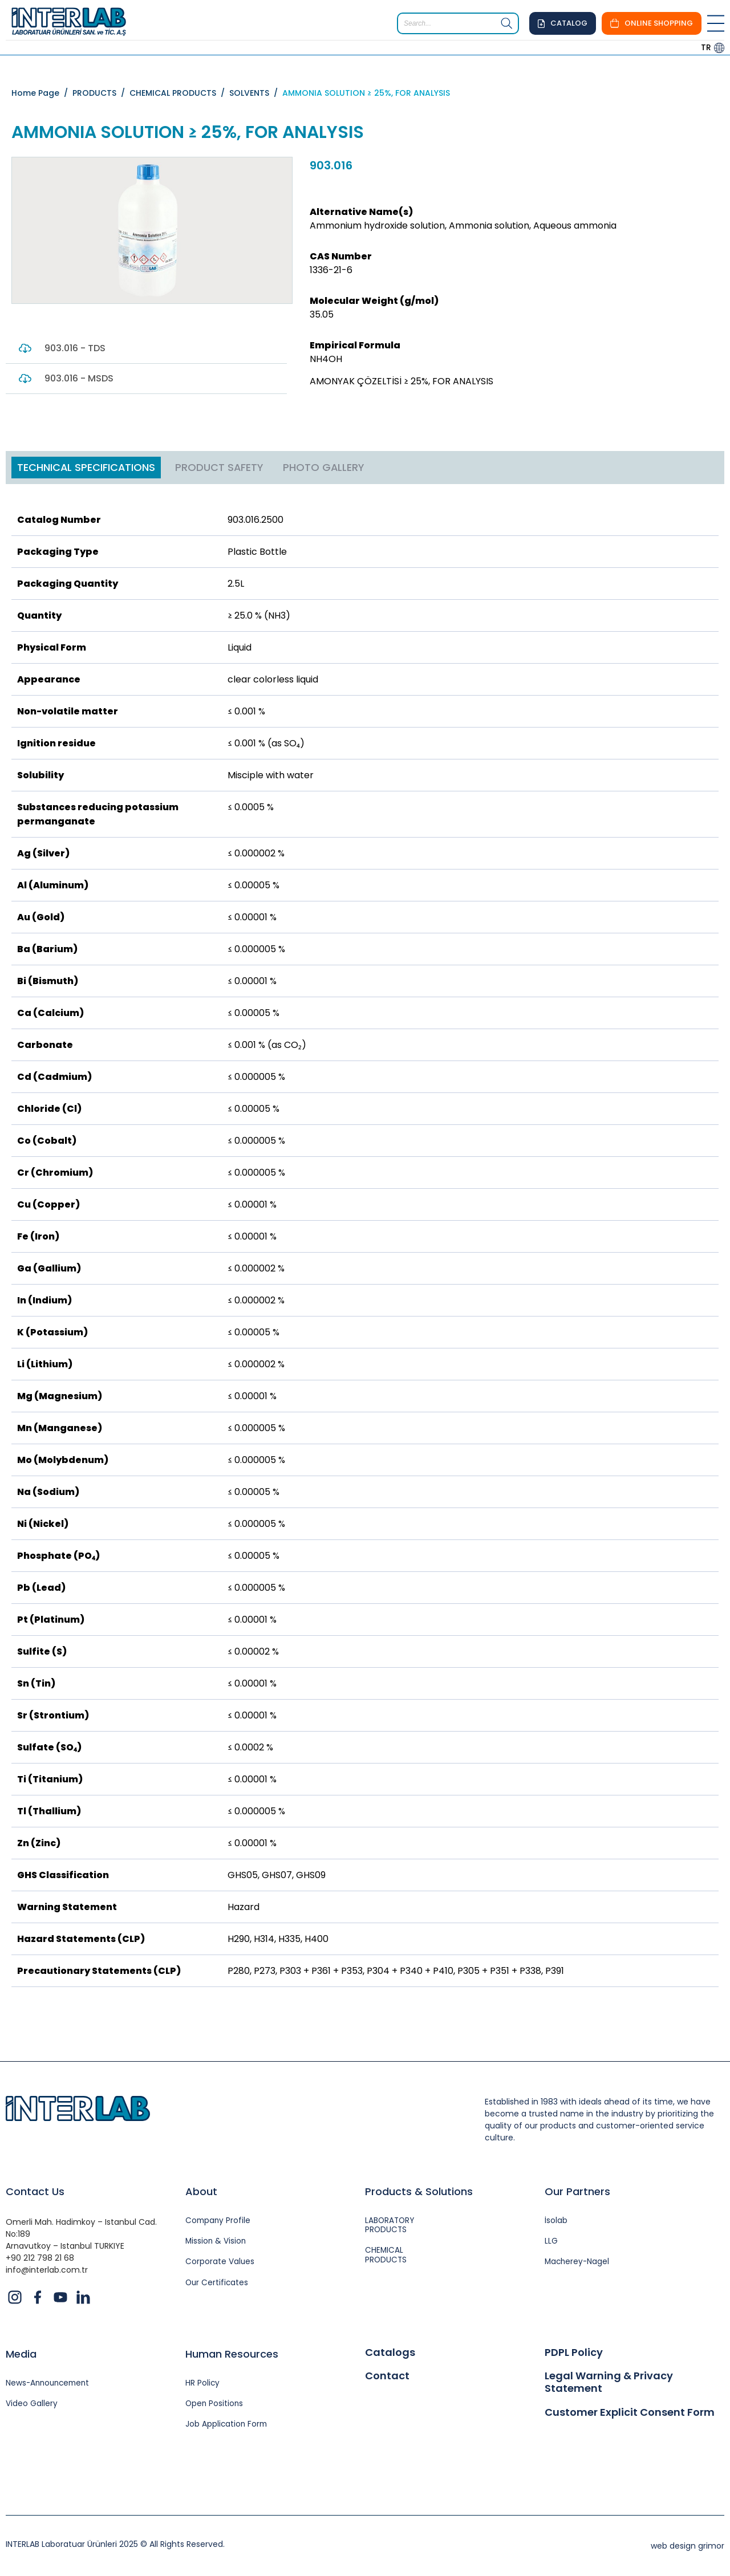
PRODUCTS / (100, 93)
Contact (387, 2376)
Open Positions (215, 2405)
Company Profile (218, 2221)
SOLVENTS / (255, 93)
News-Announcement (50, 2383)
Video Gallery (32, 2405)
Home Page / (41, 93)
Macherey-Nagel (578, 2263)
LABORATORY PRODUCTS (390, 2226)
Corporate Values (220, 2263)
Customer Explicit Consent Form (630, 2412)
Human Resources (231, 2354)
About (201, 2191)
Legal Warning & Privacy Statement (609, 2382)
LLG (551, 2242)
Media (21, 2354)
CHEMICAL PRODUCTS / (179, 93)
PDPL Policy (574, 2352)
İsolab (556, 2221)
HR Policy (202, 2383)
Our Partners (577, 2191)
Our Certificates (217, 2284)
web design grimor (687, 2547)
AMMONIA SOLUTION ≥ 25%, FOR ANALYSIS (366, 93)
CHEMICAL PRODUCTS (386, 2256)
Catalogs (390, 2352)
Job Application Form (227, 2426)
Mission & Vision (216, 2242)
